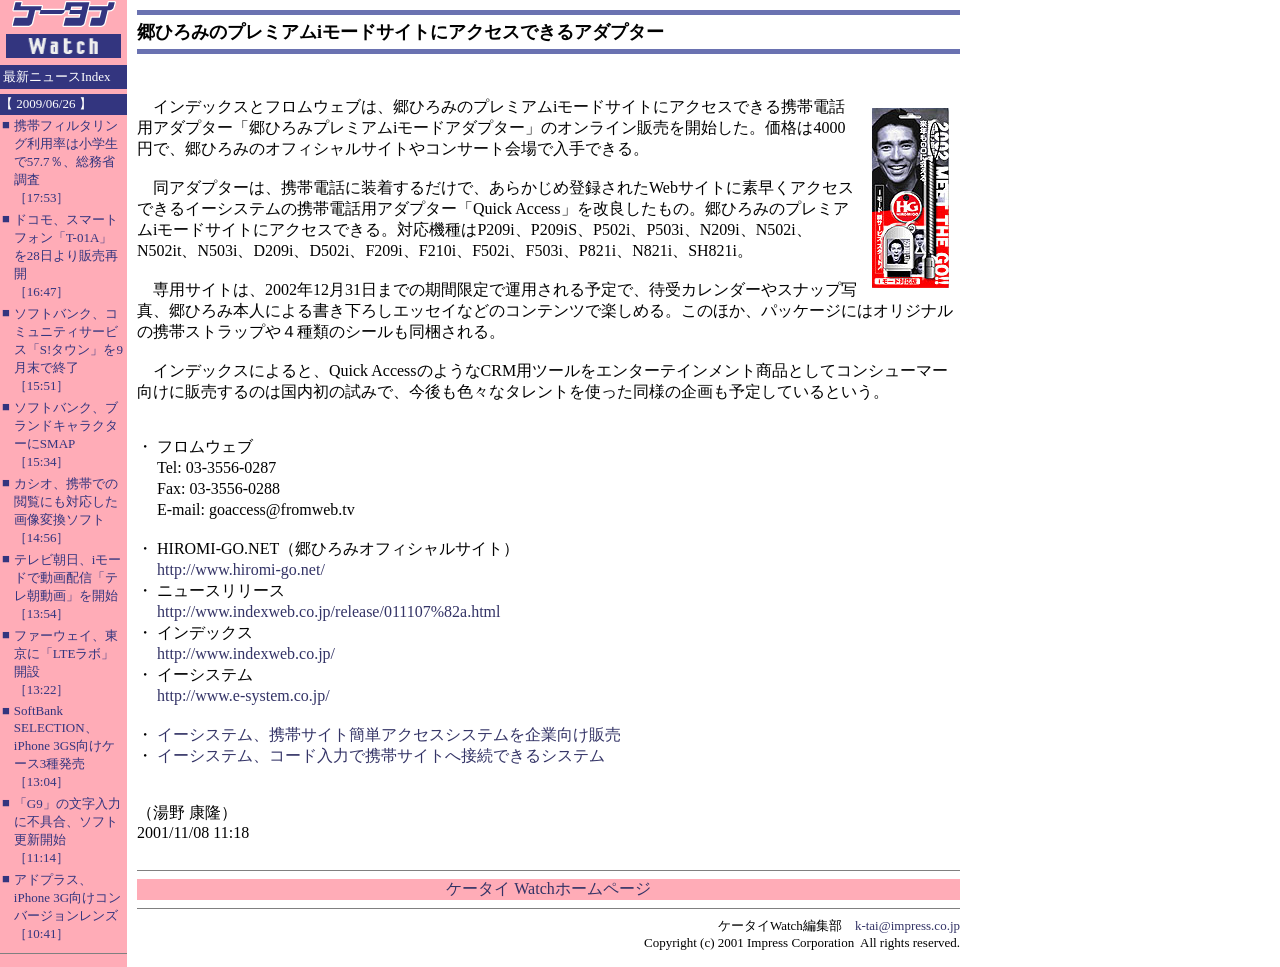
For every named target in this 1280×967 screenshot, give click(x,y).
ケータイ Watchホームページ (548, 888)
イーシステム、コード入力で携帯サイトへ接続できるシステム (381, 755)
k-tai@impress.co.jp (907, 925)
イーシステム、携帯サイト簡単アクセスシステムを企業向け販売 (389, 734)
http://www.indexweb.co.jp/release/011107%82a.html (328, 611)
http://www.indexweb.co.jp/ (246, 653)
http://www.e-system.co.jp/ (243, 695)
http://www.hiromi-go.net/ (241, 569)
